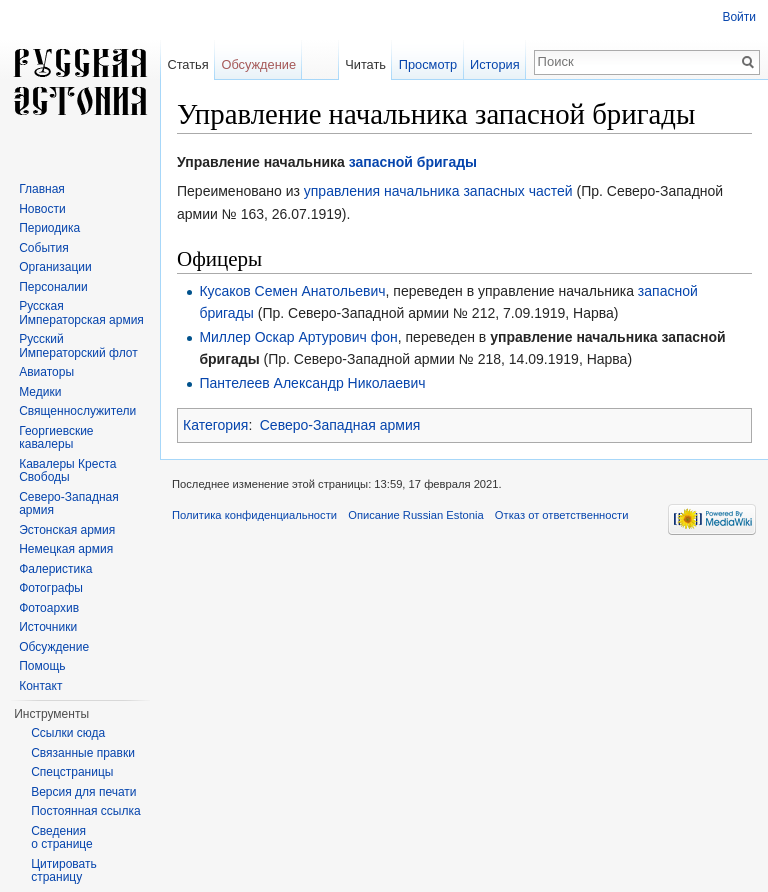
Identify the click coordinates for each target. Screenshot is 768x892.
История (495, 64)
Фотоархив (49, 608)
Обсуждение (258, 64)
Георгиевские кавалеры (56, 438)
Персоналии (53, 287)
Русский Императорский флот (78, 346)
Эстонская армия (67, 530)
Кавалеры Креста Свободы (67, 471)
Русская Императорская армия (81, 313)
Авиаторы (46, 372)
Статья (187, 64)
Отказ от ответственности (562, 515)
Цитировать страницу (64, 871)
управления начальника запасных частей (438, 191)
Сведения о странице (62, 838)
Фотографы (51, 588)
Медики (40, 392)
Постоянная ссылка (85, 811)
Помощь (42, 666)
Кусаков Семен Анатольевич (292, 291)
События (44, 248)
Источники (48, 627)
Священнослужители (77, 411)
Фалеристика (55, 569)
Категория (215, 425)
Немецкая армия (66, 549)
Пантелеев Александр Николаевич (312, 383)
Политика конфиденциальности (254, 515)
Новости (42, 209)
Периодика (49, 228)
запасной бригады (413, 162)
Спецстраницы (72, 772)
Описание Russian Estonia (415, 515)
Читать (365, 64)
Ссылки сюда (68, 733)
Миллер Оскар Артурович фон (298, 337)
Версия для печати (83, 792)
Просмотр (428, 64)
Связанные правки (83, 753)
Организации (55, 267)
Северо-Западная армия (340, 425)
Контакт (40, 686)
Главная (42, 189)
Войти (739, 17)
